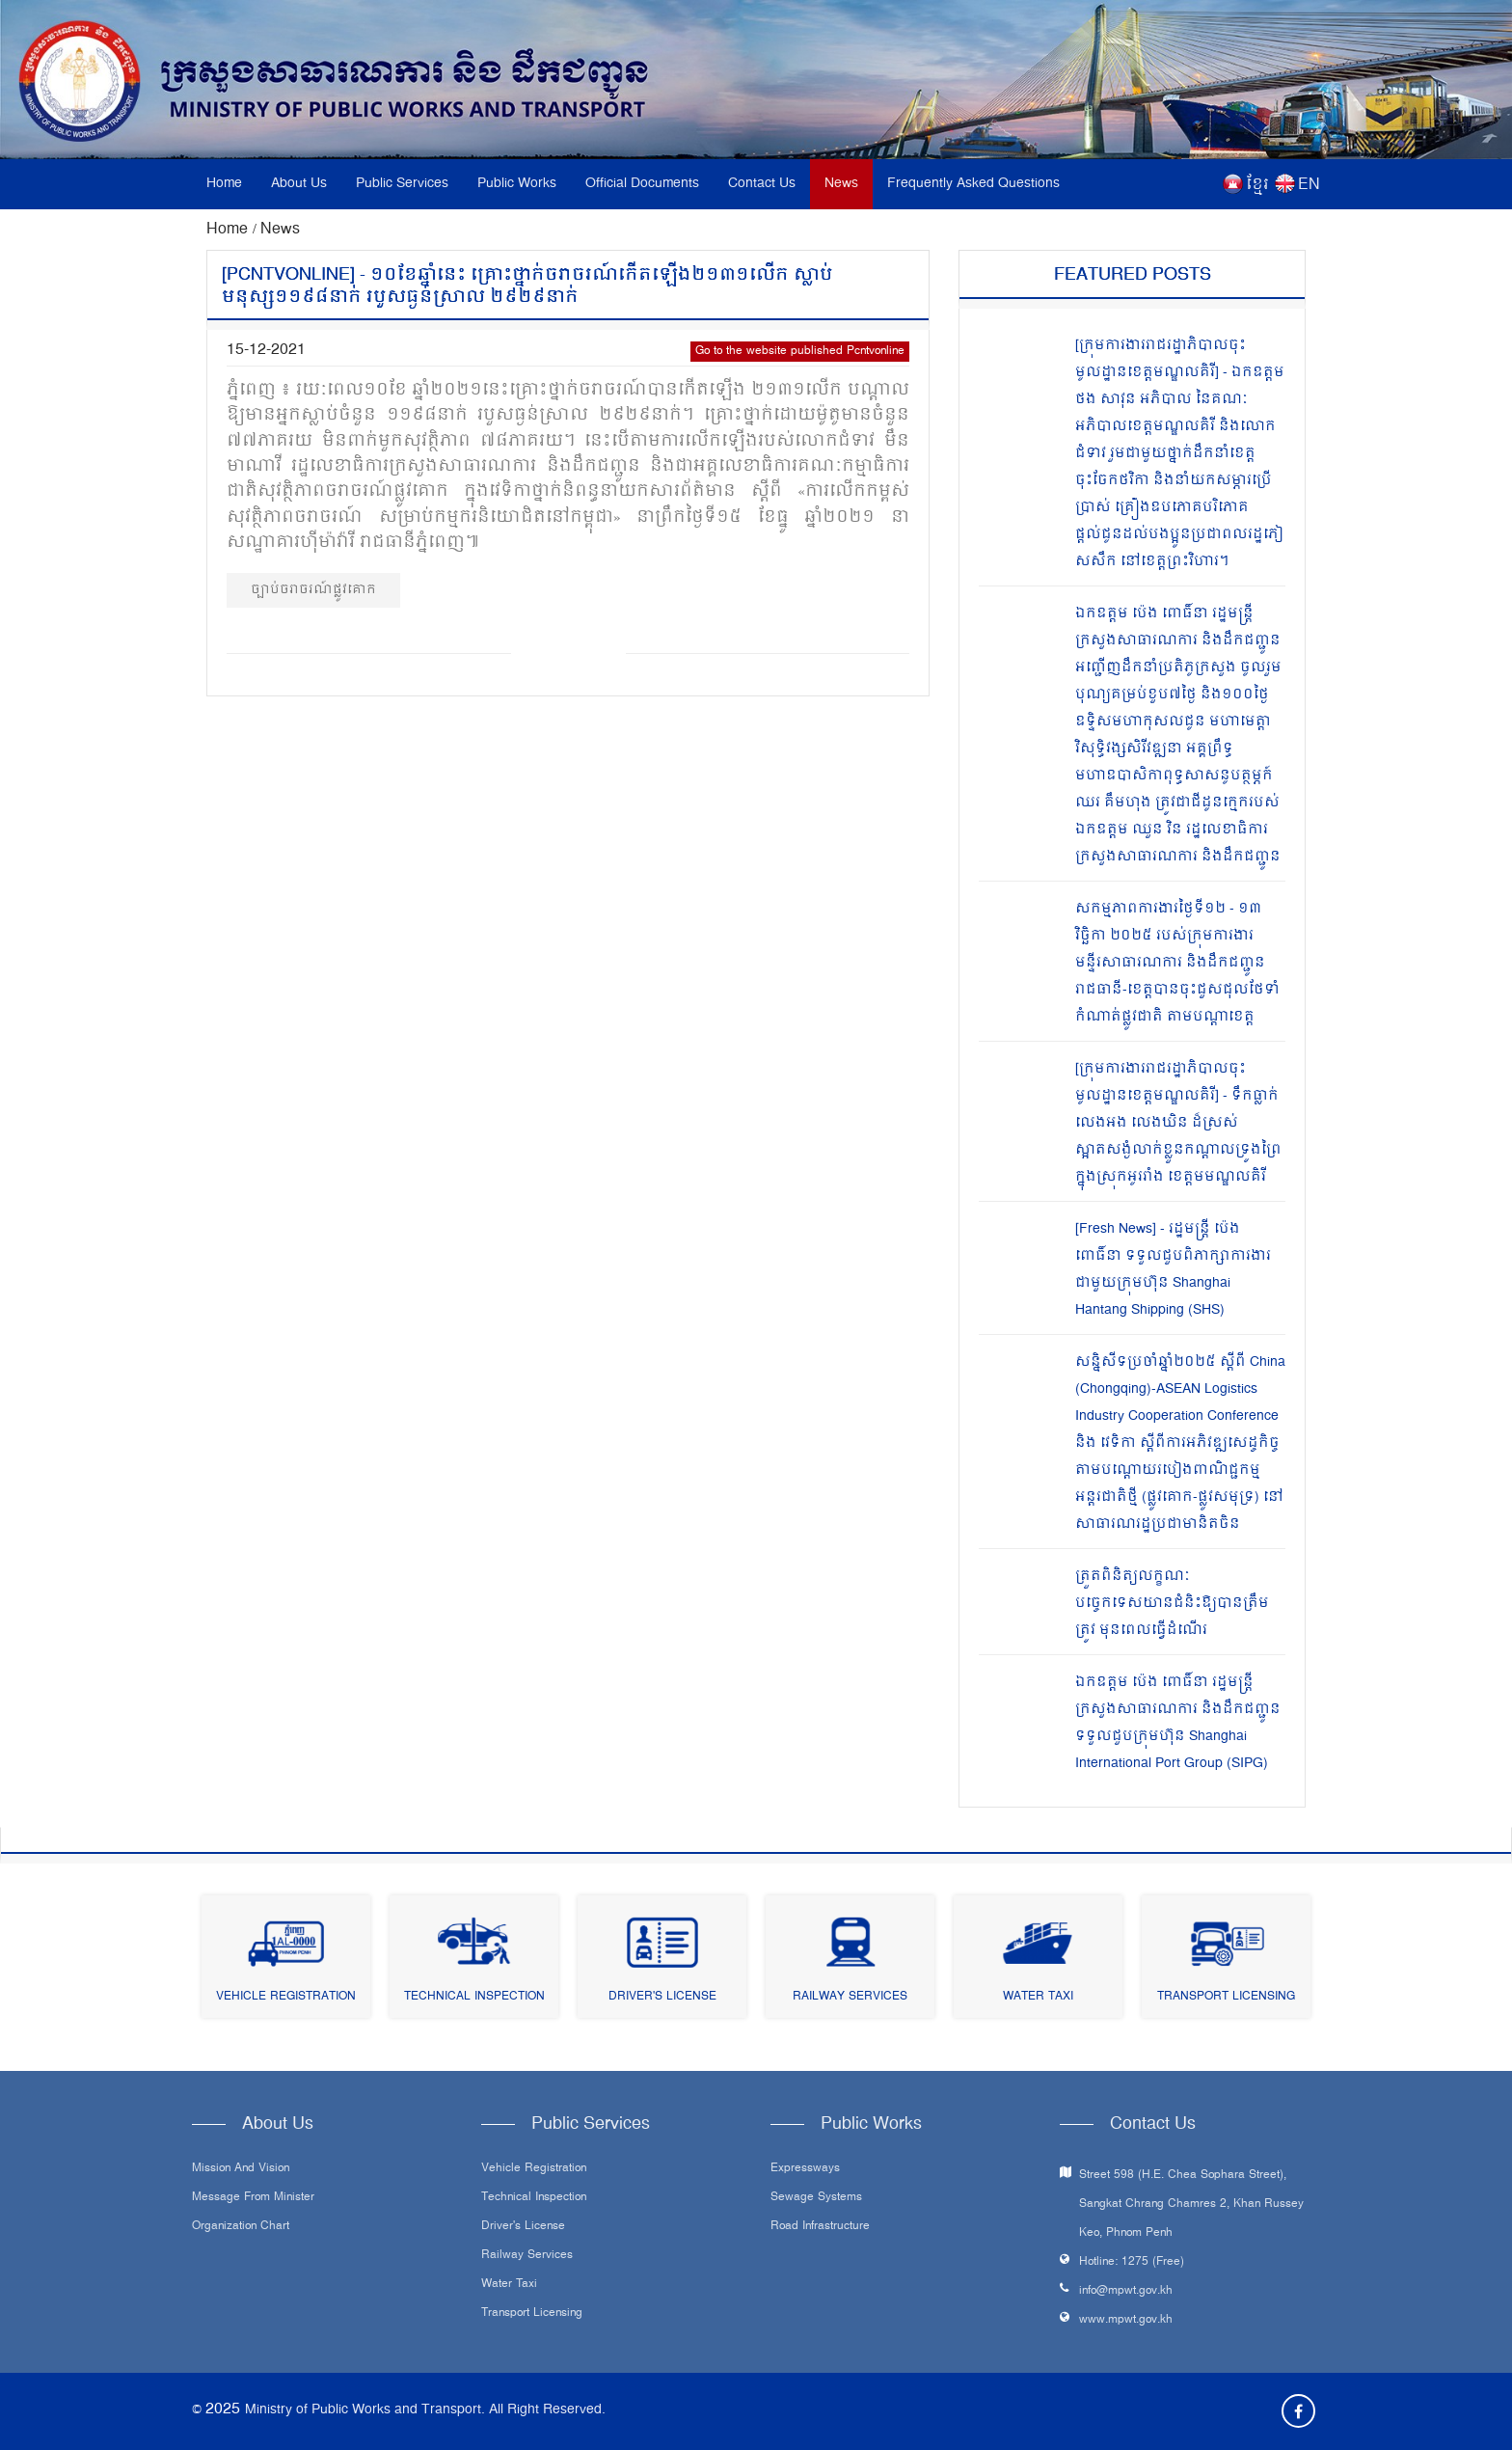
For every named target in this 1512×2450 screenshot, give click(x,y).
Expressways (805, 2169)
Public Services (402, 184)
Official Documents (642, 184)
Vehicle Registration (286, 1997)
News (841, 184)
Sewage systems (816, 2198)
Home (224, 184)
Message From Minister (253, 2198)
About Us (299, 184)
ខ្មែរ (1257, 185)
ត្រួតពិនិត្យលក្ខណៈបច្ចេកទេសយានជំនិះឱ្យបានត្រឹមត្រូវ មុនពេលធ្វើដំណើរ (1172, 1604)
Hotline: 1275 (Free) (1131, 2262)
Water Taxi (1038, 1997)
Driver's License (662, 1997)
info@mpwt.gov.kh (1126, 2291)
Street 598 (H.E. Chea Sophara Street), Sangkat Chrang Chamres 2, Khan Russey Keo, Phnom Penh (1191, 2204)
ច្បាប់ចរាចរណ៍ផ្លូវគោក (313, 590)
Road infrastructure (820, 2227)
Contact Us (762, 184)
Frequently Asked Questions (973, 184)
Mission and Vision (240, 2169)
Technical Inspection (474, 1997)
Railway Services (850, 1997)
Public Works (516, 184)
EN (1309, 185)
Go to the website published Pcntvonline (799, 351)
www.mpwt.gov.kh (1126, 2320)
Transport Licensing (1226, 1997)
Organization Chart (240, 2227)
